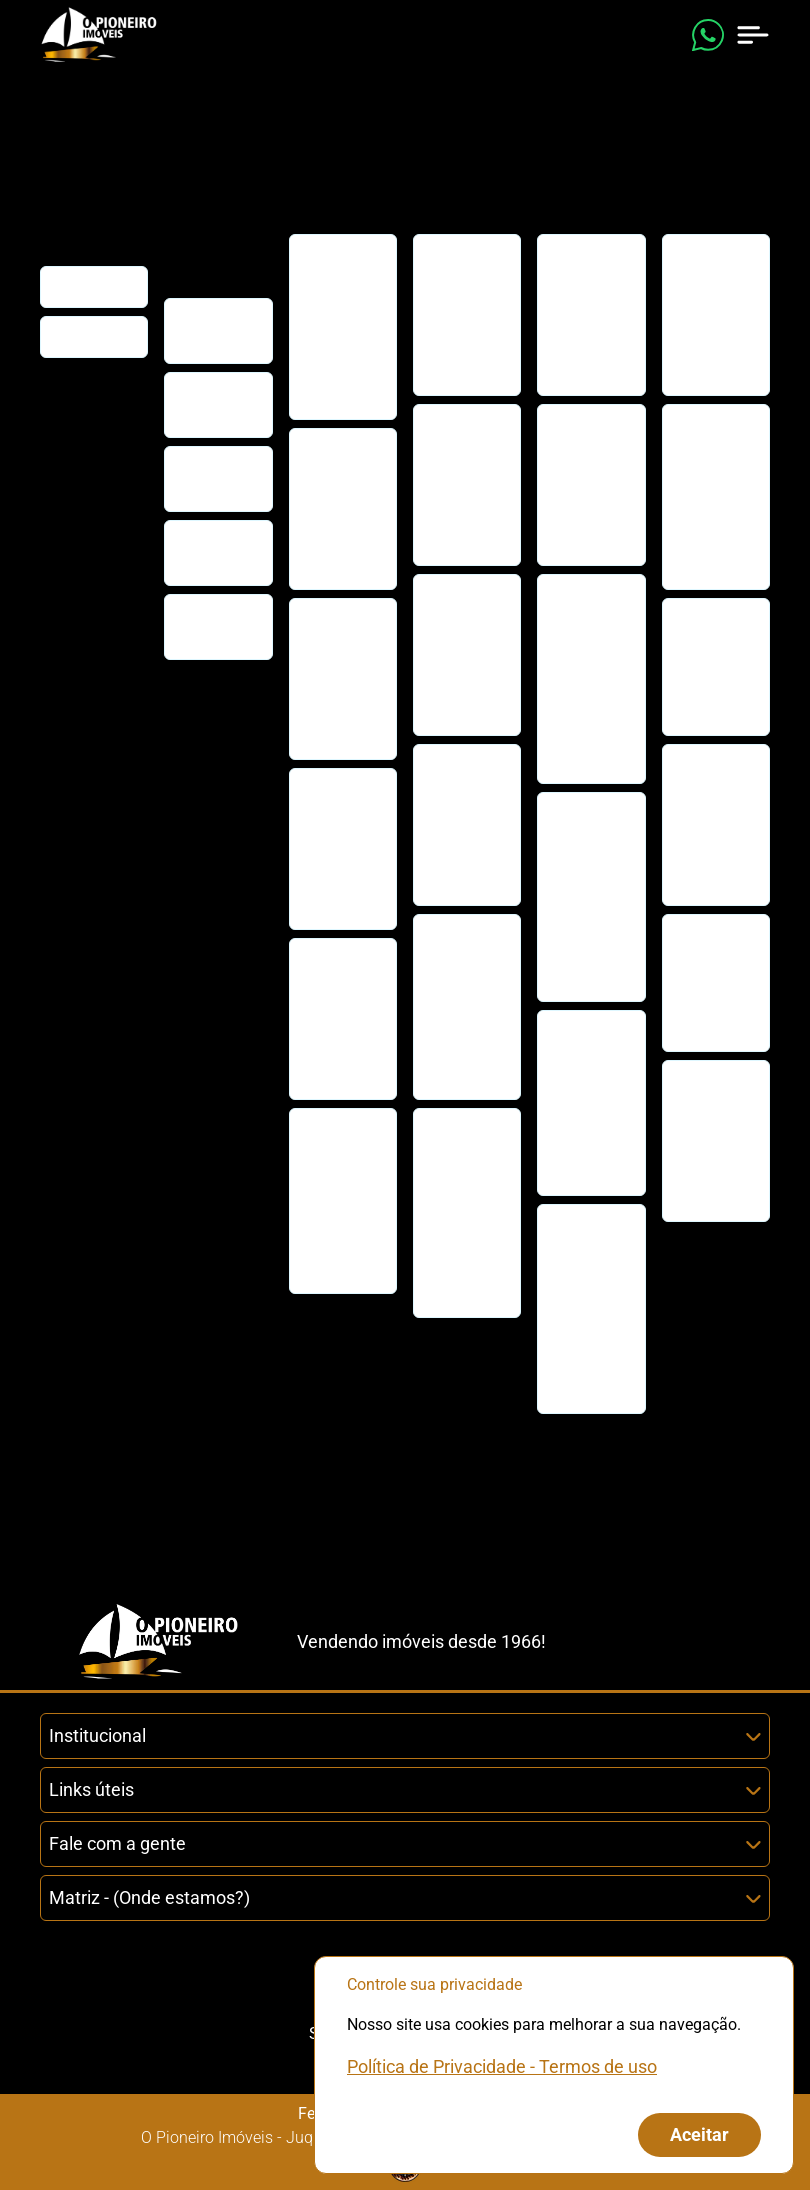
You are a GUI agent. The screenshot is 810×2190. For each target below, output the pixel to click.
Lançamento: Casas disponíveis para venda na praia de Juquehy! (717, 1140)
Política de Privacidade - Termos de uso (502, 2066)
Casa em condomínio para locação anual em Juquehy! (464, 824)
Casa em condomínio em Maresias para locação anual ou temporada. (464, 1212)
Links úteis (405, 1789)
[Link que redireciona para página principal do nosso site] (99, 35)
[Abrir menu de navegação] (753, 35)
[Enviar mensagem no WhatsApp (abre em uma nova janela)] (708, 35)
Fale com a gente (405, 1843)
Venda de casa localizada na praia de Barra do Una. (337, 1018)
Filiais (70, 336)
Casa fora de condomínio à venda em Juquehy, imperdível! (716, 666)
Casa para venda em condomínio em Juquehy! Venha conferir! (464, 1006)
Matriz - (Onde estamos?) (405, 1897)
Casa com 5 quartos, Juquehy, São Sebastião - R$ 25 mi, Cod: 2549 (713, 496)
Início (68, 286)
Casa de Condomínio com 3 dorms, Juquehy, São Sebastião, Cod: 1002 (589, 678)
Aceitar (699, 2134)
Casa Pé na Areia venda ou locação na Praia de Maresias (712, 982)
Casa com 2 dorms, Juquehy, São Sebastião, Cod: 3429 (464, 314)
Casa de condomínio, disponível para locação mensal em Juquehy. (589, 1102)
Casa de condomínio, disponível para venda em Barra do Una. (341, 678)
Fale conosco (203, 330)
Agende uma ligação (217, 552)
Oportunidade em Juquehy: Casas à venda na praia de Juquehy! (346, 326)
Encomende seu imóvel (214, 478)
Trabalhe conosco (204, 626)
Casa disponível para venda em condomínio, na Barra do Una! (341, 1200)
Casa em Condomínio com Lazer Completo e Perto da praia (341, 508)
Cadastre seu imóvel (211, 404)
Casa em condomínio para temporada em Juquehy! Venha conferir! (588, 1308)
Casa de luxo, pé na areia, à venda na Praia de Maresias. (709, 824)
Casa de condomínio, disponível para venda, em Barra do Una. (341, 848)
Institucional (405, 1735)
